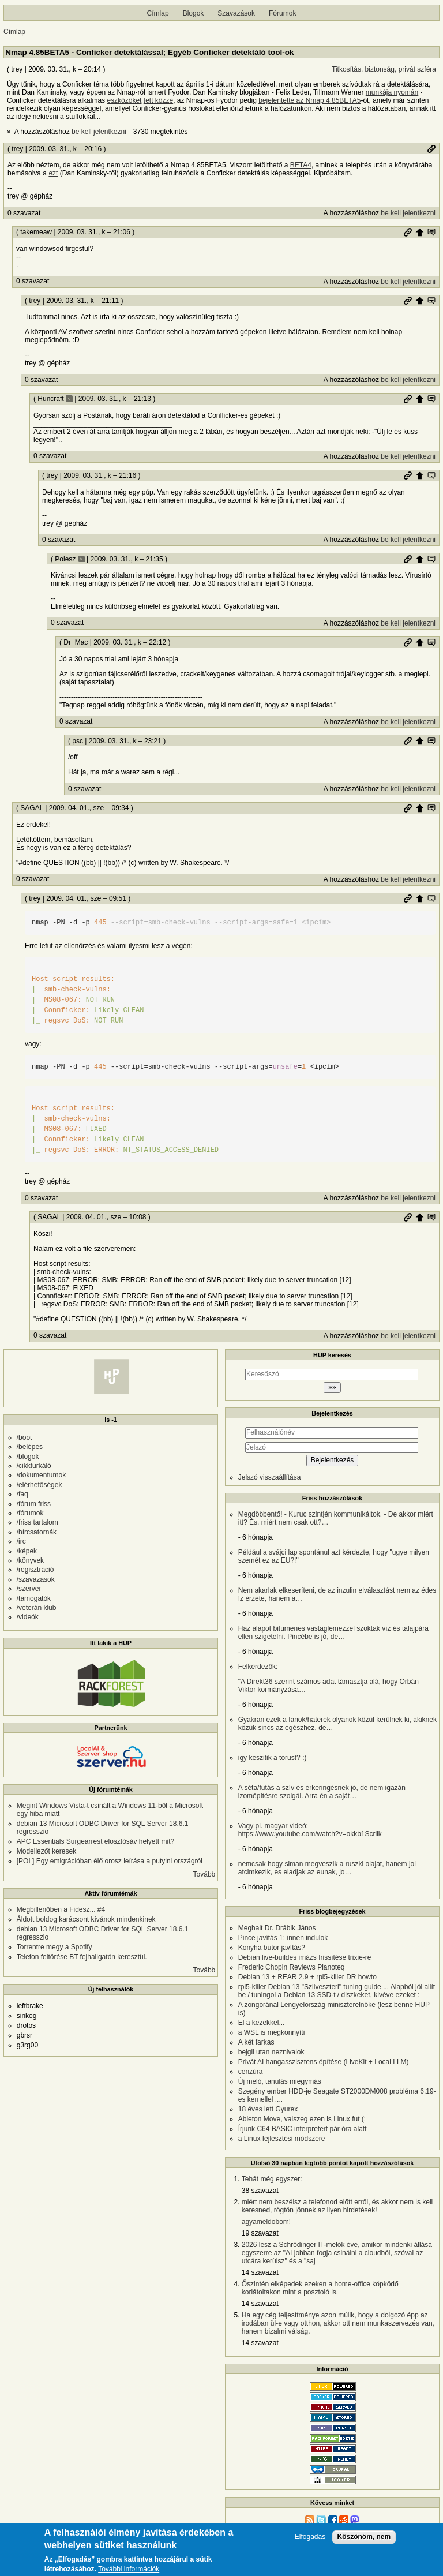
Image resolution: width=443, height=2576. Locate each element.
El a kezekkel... (261, 2023)
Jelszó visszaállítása (269, 1477)
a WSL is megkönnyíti (271, 2032)
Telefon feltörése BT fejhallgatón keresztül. (82, 1957)
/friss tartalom (37, 1522)
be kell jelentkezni (99, 132)
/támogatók (34, 1598)
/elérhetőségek (39, 1485)
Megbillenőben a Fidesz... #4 (61, 1909)
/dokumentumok (41, 1475)
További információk (128, 2569)
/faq (22, 1494)
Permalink (431, 149)
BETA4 (300, 165)
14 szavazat (260, 2272)
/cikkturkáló (34, 1466)
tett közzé (158, 100)
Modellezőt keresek (46, 1851)
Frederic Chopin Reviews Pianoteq (291, 1967)
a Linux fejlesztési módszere (281, 2139)
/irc (21, 1541)
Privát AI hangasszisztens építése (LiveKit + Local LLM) (323, 2062)
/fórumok (30, 1513)
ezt (53, 173)
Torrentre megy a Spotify (54, 1947)
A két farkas (256, 2042)
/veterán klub (37, 1608)
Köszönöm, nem (364, 2537)
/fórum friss (34, 1504)
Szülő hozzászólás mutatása (431, 232)
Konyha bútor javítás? (271, 1948)
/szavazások (36, 1579)
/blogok (28, 1456)
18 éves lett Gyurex (268, 2109)
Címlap (158, 13)
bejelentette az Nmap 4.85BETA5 (309, 100)
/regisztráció (35, 1570)
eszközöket (124, 100)
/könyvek (30, 1560)
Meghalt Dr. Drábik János (277, 1928)
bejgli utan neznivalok (271, 2052)
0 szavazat (23, 213)
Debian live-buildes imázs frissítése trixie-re (304, 1957)
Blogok (193, 13)
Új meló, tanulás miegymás (279, 2081)
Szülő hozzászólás (419, 232)
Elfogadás (310, 2537)
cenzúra (250, 2072)
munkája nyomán (392, 92)
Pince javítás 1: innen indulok (283, 1938)
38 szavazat (260, 2190)
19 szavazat (260, 2233)
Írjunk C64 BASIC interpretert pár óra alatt (302, 2129)
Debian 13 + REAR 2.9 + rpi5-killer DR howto (307, 1977)
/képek (27, 1551)
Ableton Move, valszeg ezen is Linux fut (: (302, 2119)
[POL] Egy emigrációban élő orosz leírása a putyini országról (109, 1861)
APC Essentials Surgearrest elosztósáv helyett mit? (95, 1841)
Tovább (204, 1874)
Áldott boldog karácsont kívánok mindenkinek (86, 1919)
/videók (28, 1617)
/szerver (29, 1589)
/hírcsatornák (37, 1532)
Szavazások (236, 13)
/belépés (30, 1447)
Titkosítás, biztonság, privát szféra (384, 69)
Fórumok (282, 13)
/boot (24, 1437)
